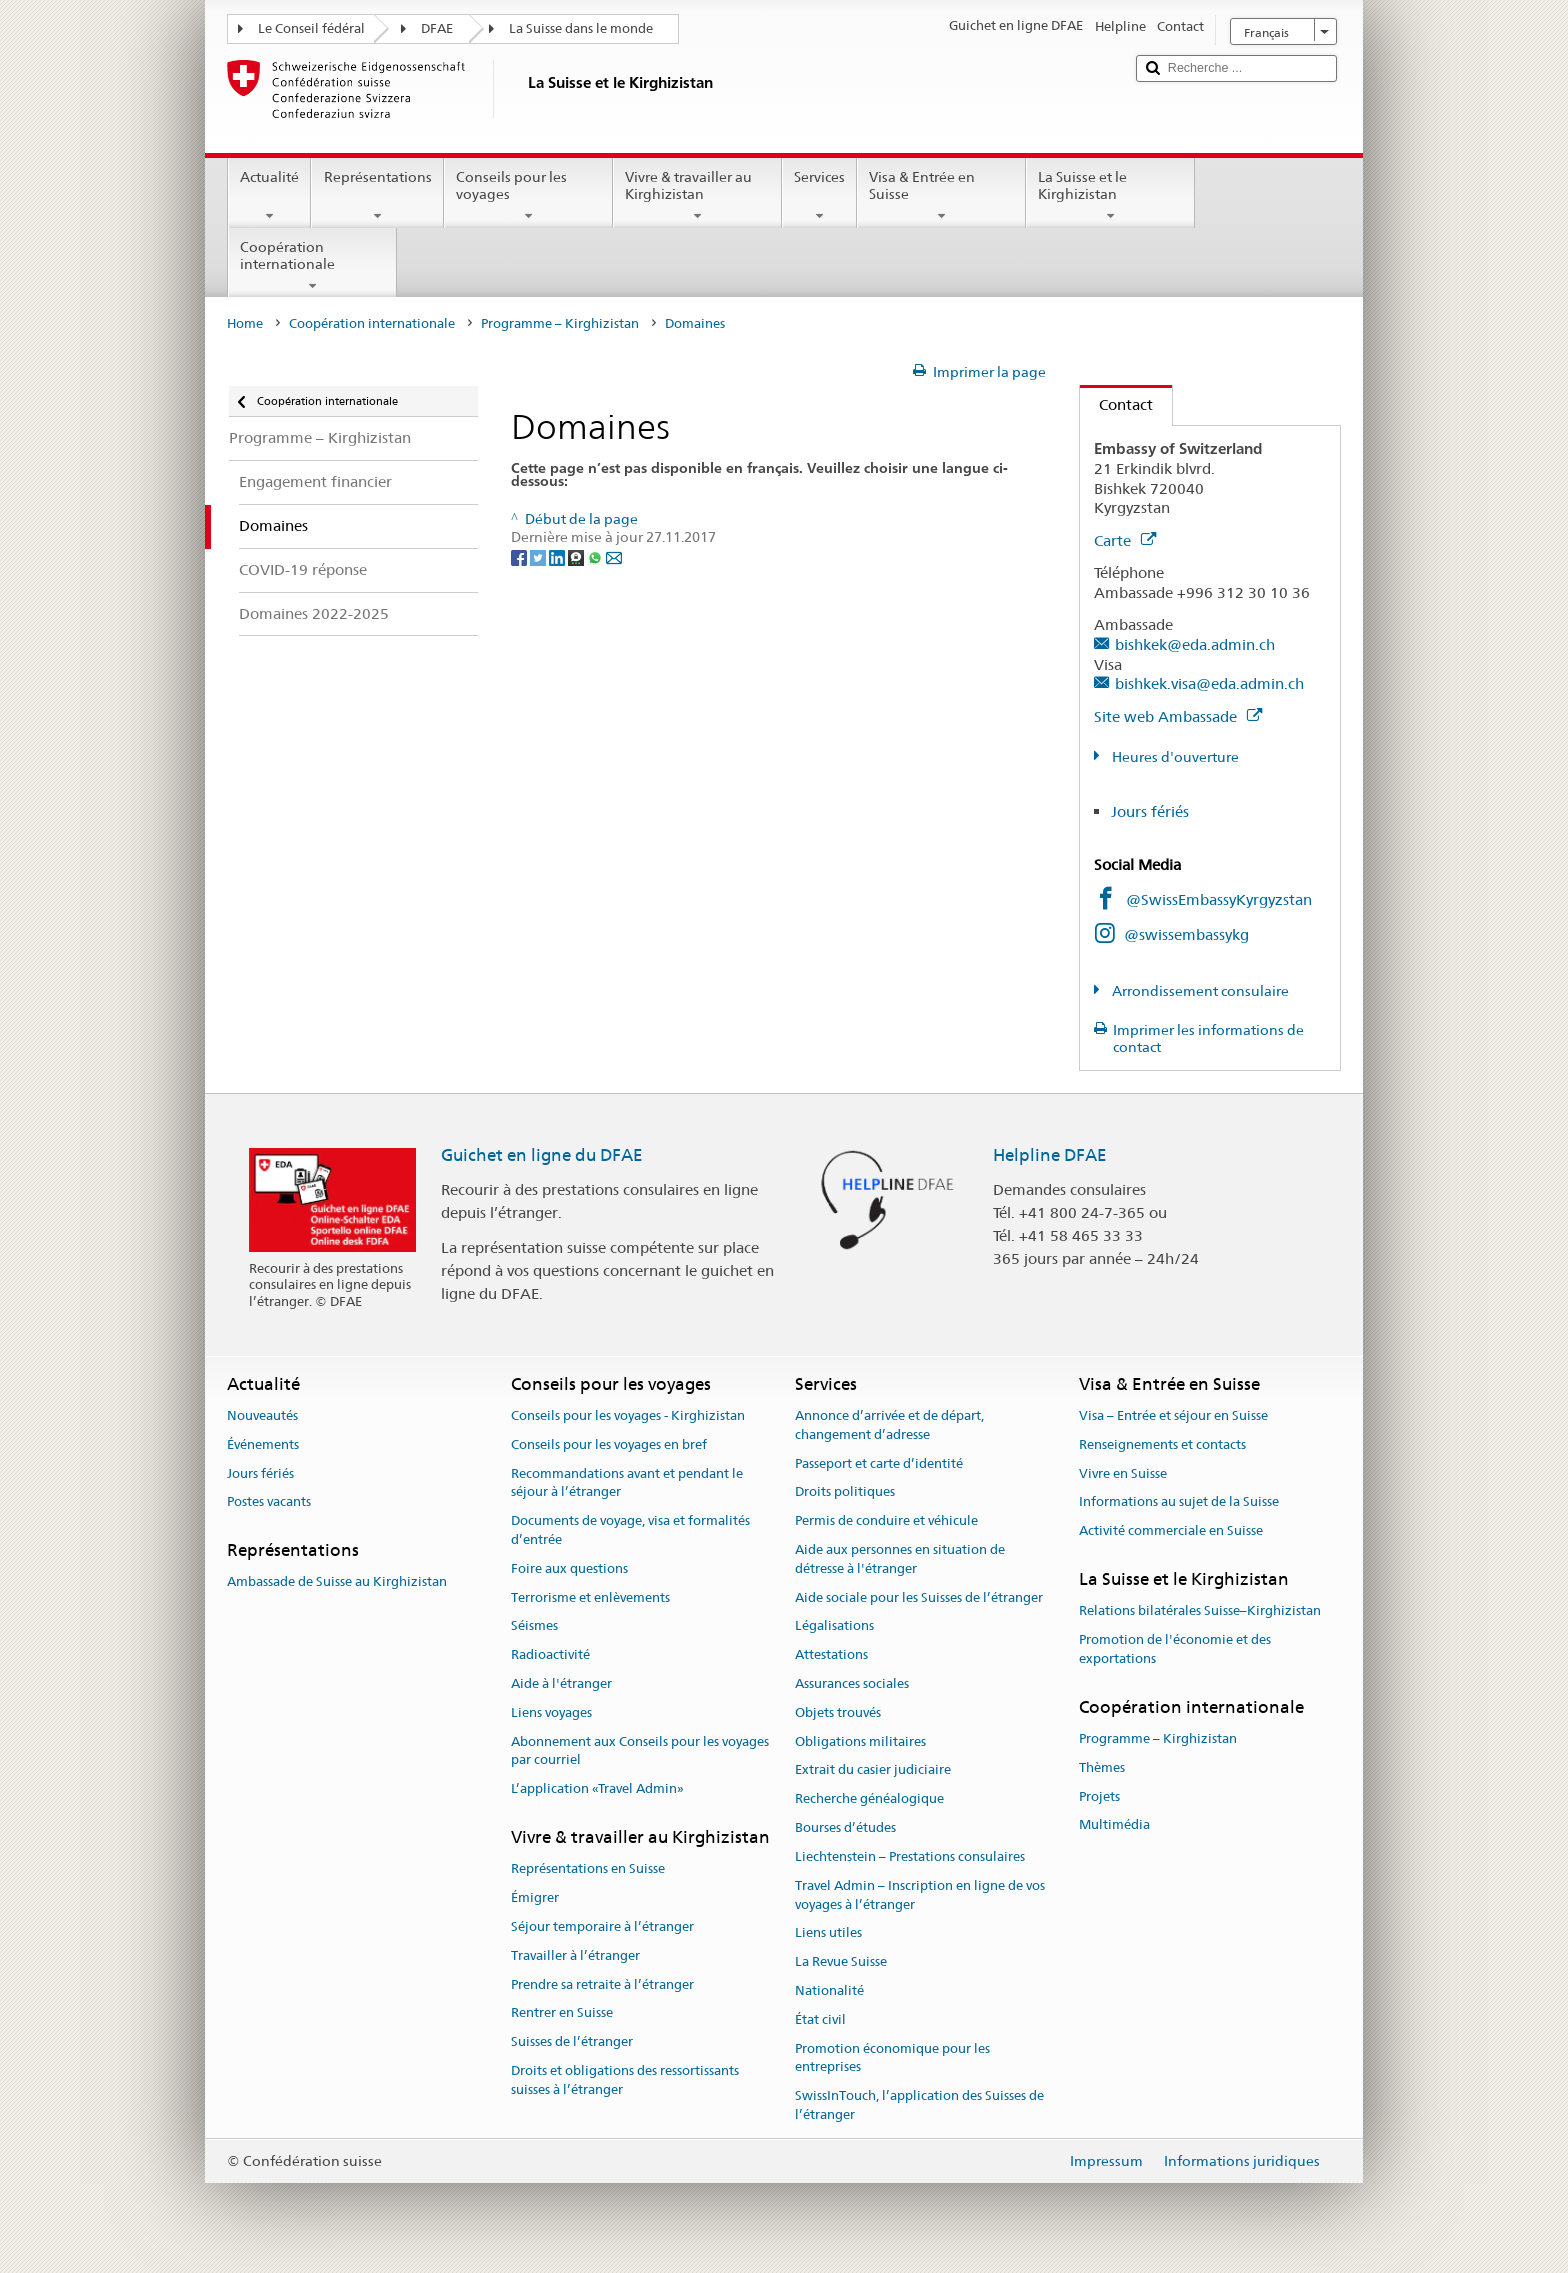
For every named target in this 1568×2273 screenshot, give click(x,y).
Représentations (377, 196)
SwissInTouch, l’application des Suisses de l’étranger (919, 2105)
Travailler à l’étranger (575, 1955)
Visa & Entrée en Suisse (941, 196)
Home (245, 323)
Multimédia (1114, 1825)
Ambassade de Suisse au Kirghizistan (337, 1582)
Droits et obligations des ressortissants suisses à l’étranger (625, 2080)
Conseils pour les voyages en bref (609, 1444)
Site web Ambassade (1178, 716)
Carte (1125, 540)
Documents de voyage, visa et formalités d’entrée (630, 1530)
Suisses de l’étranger (572, 2041)
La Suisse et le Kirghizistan (1110, 196)
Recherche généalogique (869, 1799)
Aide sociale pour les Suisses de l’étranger (919, 1597)
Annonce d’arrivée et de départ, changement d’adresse (889, 1425)
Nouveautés (262, 1415)
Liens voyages (551, 1712)
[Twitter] (539, 556)
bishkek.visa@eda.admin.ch (1209, 683)
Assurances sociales (852, 1683)
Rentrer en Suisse (562, 2013)
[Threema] (577, 556)
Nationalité (829, 1990)
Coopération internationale (312, 266)
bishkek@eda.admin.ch (1195, 644)
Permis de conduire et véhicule (886, 1520)
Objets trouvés (838, 1712)
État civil (820, 2019)
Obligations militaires (860, 1741)
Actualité (269, 196)
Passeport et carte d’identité (879, 1463)
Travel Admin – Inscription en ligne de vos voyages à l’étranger (920, 1895)
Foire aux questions (569, 1568)
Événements (263, 1444)
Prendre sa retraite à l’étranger (602, 1984)
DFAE (437, 28)
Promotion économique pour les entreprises (892, 2058)
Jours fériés (1150, 811)
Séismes (534, 1626)
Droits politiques (845, 1492)
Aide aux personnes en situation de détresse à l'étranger (900, 1559)
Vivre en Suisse (1123, 1473)
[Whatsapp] (596, 556)
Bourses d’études (845, 1827)
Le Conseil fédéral (311, 28)
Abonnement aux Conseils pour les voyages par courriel (640, 1751)
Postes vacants (269, 1502)
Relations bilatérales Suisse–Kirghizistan (1200, 1611)
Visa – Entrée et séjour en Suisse (1173, 1415)
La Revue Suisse (841, 1961)
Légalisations (834, 1626)
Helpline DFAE (1050, 1155)
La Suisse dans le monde (581, 28)
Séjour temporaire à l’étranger (602, 1926)
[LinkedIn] (558, 556)
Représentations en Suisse (588, 1869)
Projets (1099, 1796)
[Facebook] (520, 556)
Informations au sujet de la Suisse (1179, 1502)
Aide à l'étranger (561, 1683)
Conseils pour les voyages (528, 196)
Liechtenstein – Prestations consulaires (910, 1856)
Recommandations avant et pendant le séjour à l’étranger (627, 1483)
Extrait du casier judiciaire (873, 1770)
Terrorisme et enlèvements (590, 1597)
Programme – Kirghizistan (560, 323)
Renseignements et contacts (1162, 1444)
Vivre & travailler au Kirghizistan (697, 196)
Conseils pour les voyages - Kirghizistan (628, 1415)
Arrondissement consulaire (1199, 991)
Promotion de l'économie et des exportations (1175, 1649)
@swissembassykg (1186, 934)
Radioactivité (550, 1654)
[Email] (614, 556)
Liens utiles (828, 1933)
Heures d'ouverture (1174, 757)
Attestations (831, 1654)
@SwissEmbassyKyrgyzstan (1219, 899)
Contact (1116, 404)
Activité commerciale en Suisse (1171, 1530)
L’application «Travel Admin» (597, 1789)
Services (819, 196)
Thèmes (1102, 1767)
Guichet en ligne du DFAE (542, 1155)
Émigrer (535, 1897)
